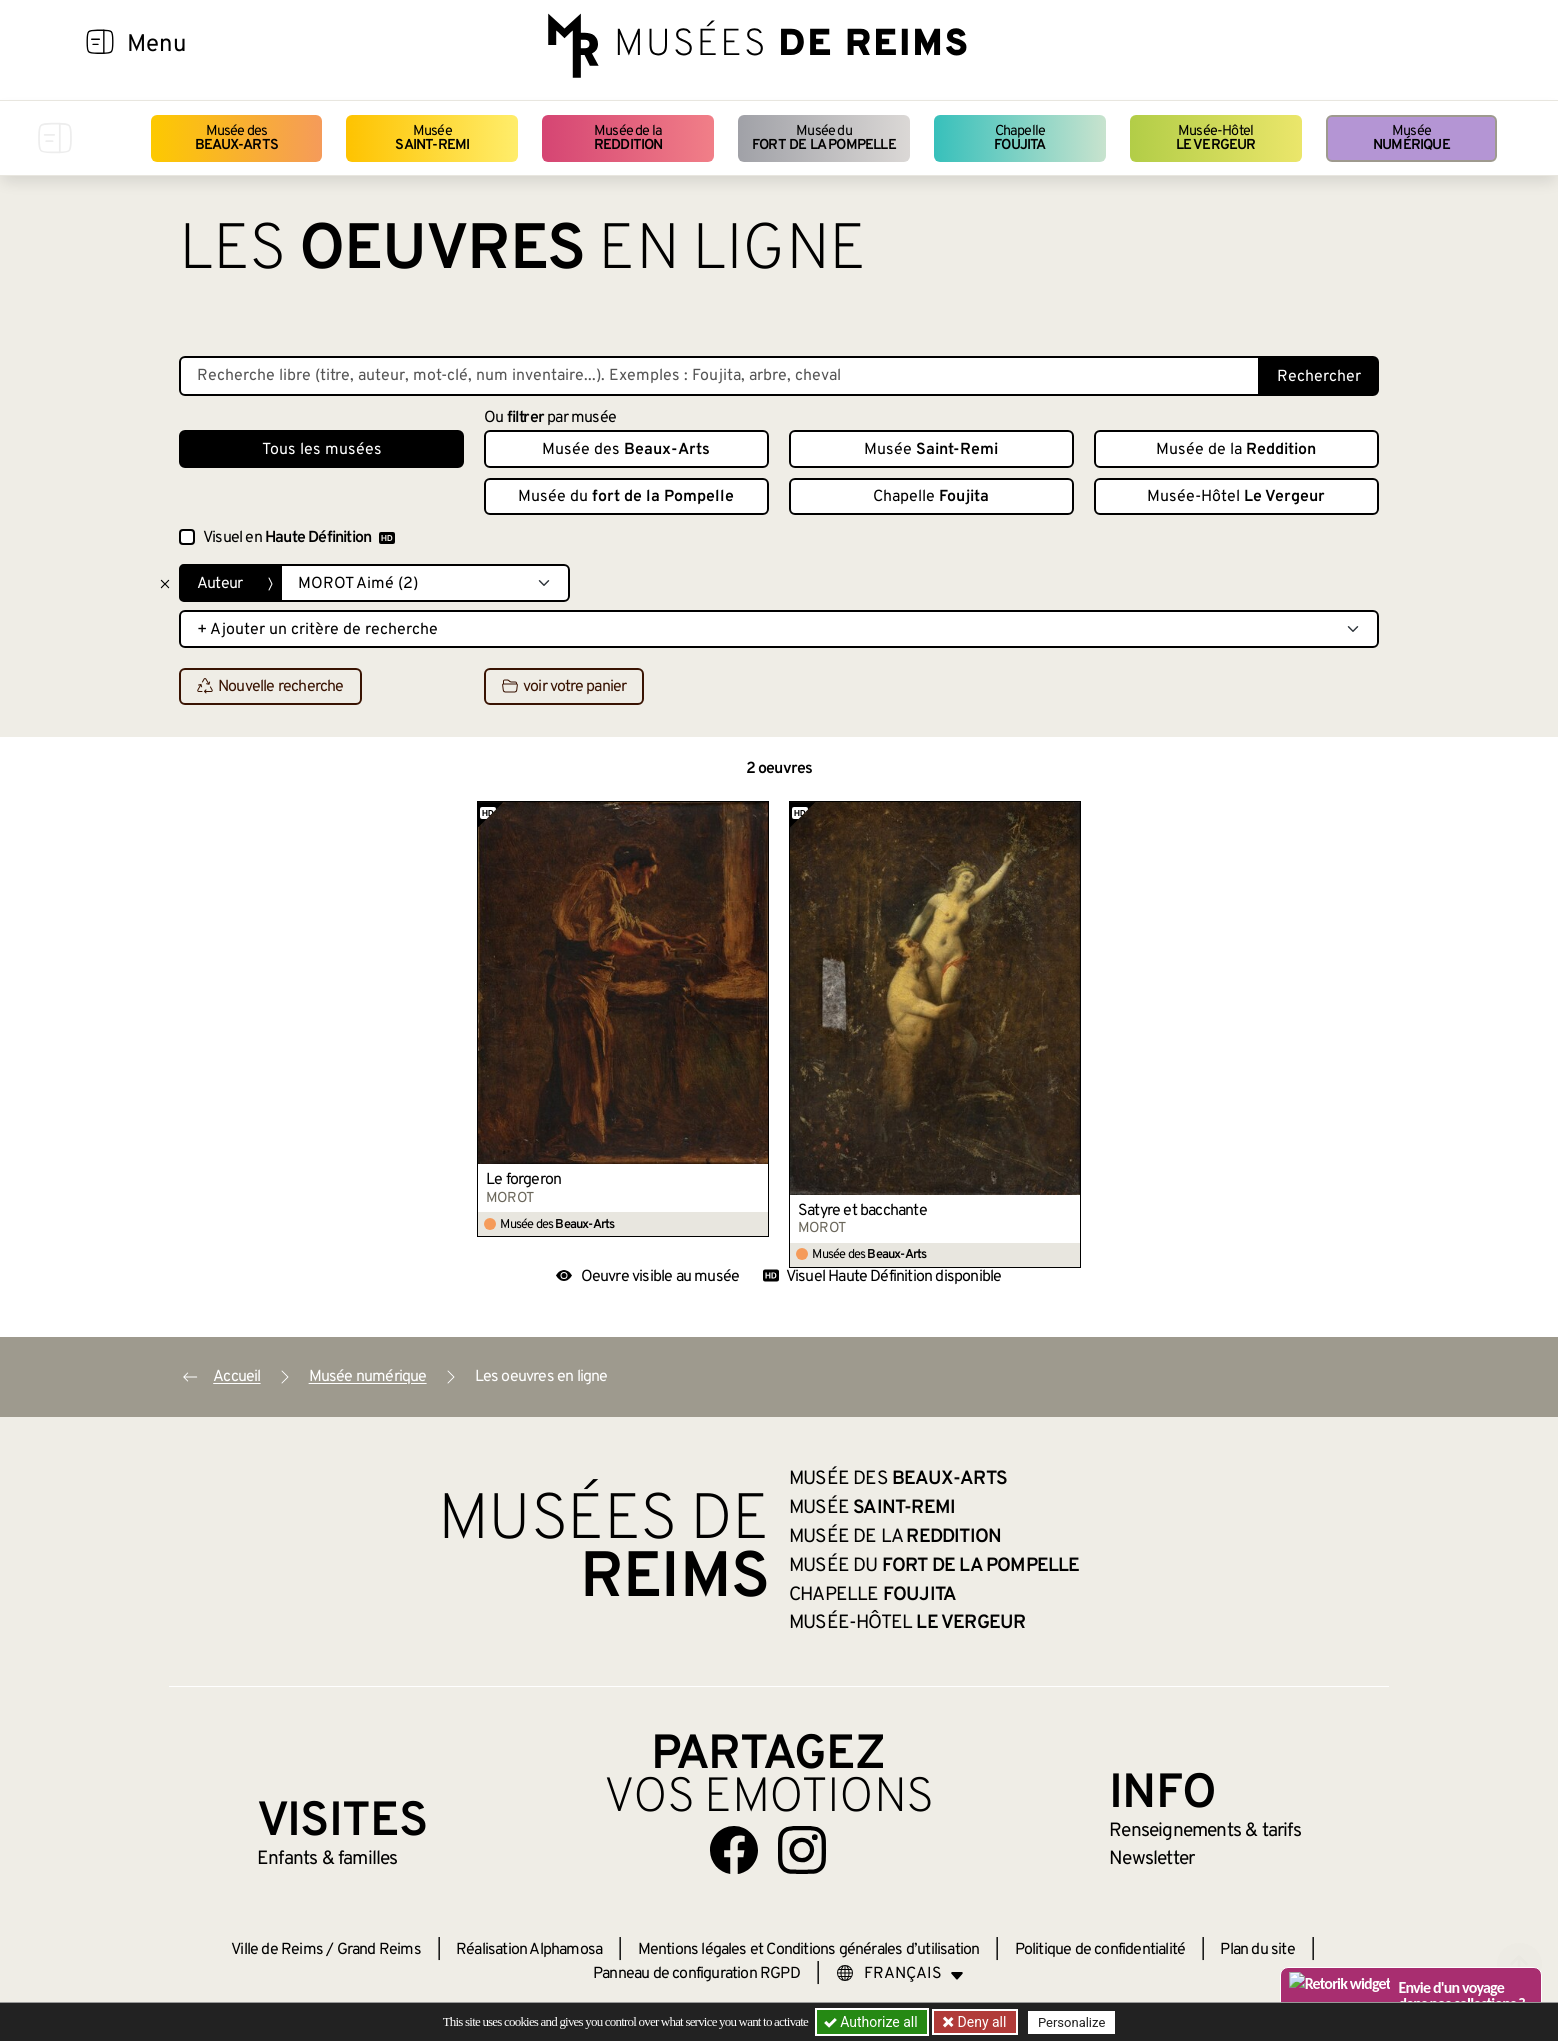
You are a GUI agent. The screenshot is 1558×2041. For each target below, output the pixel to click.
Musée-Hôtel (1216, 138)
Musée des (236, 138)
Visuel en (299, 538)
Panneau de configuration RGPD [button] (696, 1974)
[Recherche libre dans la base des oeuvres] (719, 376)
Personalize (1071, 2022)
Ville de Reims (277, 1950)
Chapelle (1019, 138)
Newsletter (1151, 1859)
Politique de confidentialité (1100, 1950)
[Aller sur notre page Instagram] (802, 1850)
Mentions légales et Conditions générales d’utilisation (809, 1950)
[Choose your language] (900, 1974)
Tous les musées (322, 450)
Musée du (824, 138)
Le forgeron (523, 1180)
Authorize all (872, 2022)
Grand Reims (379, 1950)
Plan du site (1257, 1950)
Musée (432, 138)
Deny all (980, 2022)
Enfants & (327, 1859)
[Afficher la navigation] (100, 45)
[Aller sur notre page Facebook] (734, 1850)
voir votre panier (564, 687)
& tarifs (1205, 1831)
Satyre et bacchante (862, 1211)
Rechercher (1319, 377)
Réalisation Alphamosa (529, 1950)
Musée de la (628, 138)
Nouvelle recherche (270, 687)
